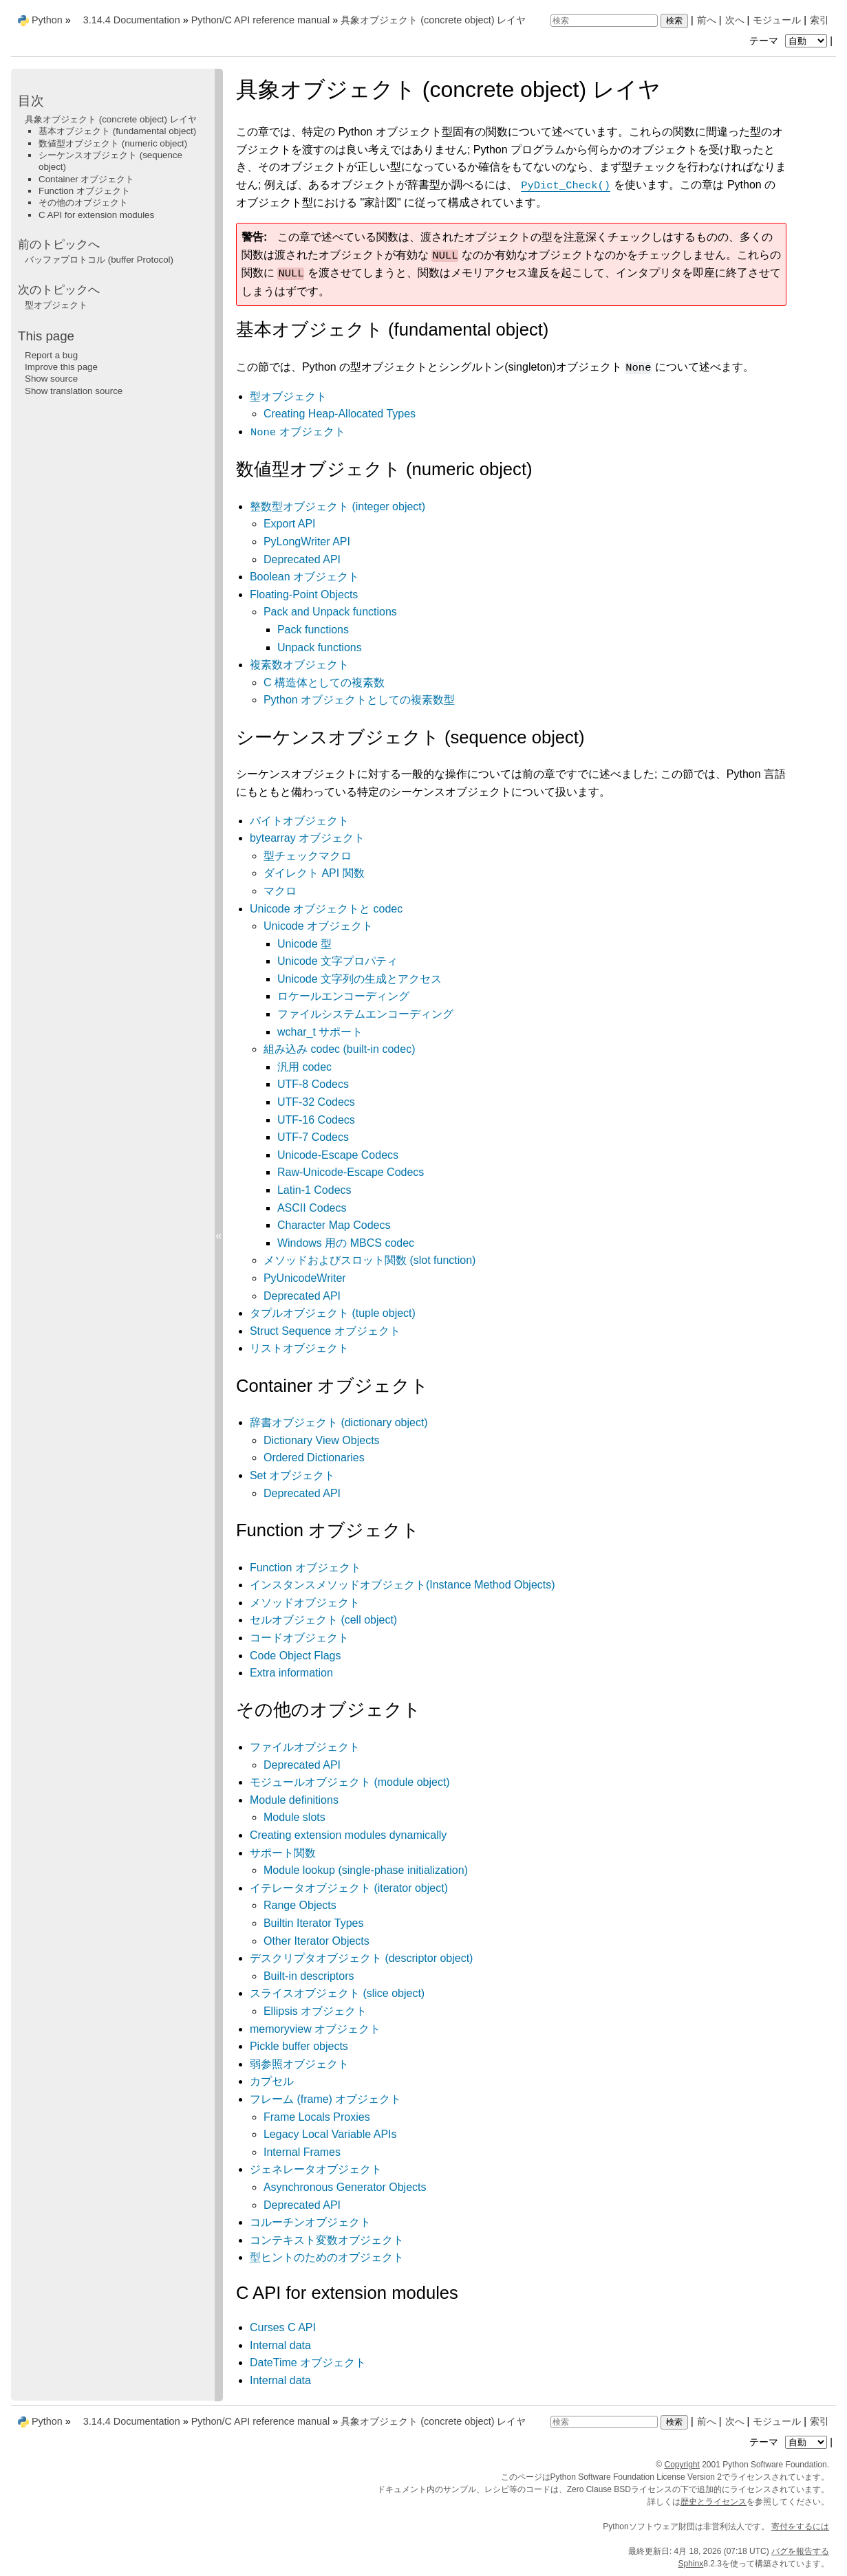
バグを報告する (800, 2551)
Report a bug (51, 355)
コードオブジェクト (299, 1638)
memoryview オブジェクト (315, 2029)
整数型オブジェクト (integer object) (337, 506)
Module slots (294, 1817)
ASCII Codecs (311, 1208)
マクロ (280, 891)
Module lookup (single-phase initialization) (366, 1870)
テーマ (789, 40)
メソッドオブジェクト (305, 1602)
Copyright (682, 2464)
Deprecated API (302, 559)
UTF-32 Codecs (316, 1102)
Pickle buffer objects (299, 2046)
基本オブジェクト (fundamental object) (117, 131)
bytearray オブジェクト (307, 838)
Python (47, 19)
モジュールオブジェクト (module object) (350, 1782)
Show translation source (73, 391)
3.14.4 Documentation (131, 19)
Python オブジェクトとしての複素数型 (359, 700)
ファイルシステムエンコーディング (365, 1014)
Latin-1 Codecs (314, 1190)
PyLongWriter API (307, 541)
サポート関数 (283, 1853)
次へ (734, 19)
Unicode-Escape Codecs (337, 1155)
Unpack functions (319, 647)
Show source (51, 378)
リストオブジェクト (299, 1348)
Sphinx (691, 2563)
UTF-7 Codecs (313, 1137)
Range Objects (300, 1905)
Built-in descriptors (309, 1976)
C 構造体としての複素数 (324, 682)
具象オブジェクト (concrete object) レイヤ (433, 19)
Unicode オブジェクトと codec (326, 909)
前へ (706, 19)
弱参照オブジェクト (299, 2064)
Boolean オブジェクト (304, 576)
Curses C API (283, 2327)
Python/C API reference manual (260, 19)
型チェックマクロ (308, 856)
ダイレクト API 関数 (314, 873)
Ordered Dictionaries (314, 1457)
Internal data (280, 2345)
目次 (31, 101)
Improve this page (61, 367)
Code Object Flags (295, 1655)
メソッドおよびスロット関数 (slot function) (369, 1260)
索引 (819, 19)
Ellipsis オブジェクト (315, 2011)
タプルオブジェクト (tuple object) (333, 1313)
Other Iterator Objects (316, 1941)
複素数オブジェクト (299, 664)
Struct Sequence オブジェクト (325, 1331)
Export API (290, 524)
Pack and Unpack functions (330, 612)
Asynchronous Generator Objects (345, 2187)
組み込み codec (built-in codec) (340, 1049)
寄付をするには (800, 2526)
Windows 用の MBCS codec (345, 1243)
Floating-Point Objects (304, 594)
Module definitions (294, 1800)
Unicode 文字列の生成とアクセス (359, 979)
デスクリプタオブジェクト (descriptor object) (361, 1958)
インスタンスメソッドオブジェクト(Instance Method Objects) (402, 1585)
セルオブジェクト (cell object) (323, 1620)
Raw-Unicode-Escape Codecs (350, 1172)
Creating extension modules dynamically (348, 1835)
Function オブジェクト (305, 1567)
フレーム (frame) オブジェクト (325, 2099)
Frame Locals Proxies (317, 2117)
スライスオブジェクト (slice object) (337, 1993)
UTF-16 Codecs (316, 1120)
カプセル (272, 2081)
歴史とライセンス (713, 2502)
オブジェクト (298, 431)
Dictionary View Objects (322, 1440)
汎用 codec (304, 1067)
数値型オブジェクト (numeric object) (113, 143)
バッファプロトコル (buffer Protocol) (99, 259)
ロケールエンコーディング (343, 996)
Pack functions (313, 629)
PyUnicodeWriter (305, 1278)
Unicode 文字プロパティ (337, 961)
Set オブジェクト (292, 1475)
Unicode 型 (304, 944)
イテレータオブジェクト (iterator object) (349, 1888)
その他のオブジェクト (83, 202)
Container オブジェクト (87, 179)
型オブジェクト (288, 396)
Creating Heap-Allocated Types (340, 413)
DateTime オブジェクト (308, 2362)
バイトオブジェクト (299, 821)
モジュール (777, 19)
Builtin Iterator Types (314, 1923)
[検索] (604, 20)
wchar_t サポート (320, 1032)
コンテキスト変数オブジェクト (327, 2240)
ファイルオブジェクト (305, 1747)
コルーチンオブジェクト (310, 2222)
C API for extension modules (96, 215)
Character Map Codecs (334, 1225)
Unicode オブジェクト (318, 926)
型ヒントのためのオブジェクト (327, 2257)
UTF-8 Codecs (313, 1084)
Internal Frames (302, 2152)
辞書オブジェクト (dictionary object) (339, 1422)
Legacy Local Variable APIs (330, 2134)
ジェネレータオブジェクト (316, 2169)
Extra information (291, 1673)
